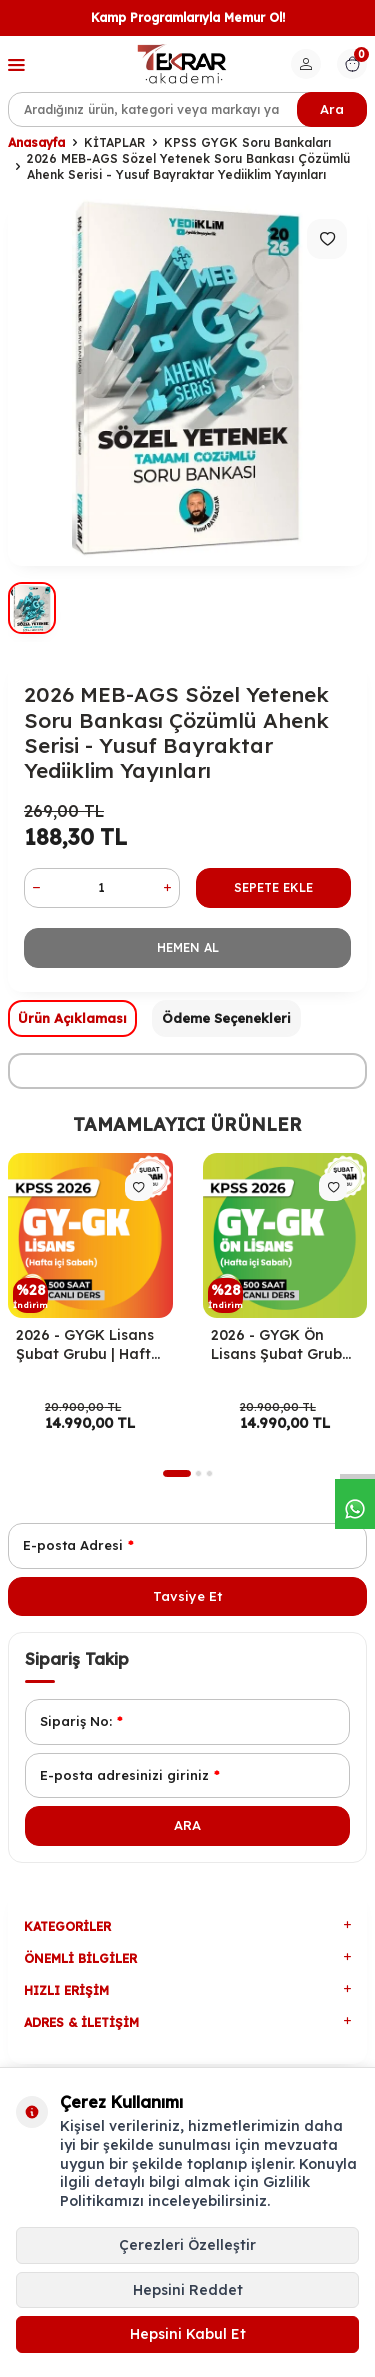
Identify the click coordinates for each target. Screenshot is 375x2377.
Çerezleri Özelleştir (187, 2245)
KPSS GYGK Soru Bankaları (247, 142)
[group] (187, 378)
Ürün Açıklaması (72, 1018)
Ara (332, 109)
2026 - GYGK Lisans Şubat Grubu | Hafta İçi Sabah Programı (88, 1345)
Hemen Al (188, 947)
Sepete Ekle (273, 887)
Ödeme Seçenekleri (226, 1018)
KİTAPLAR (114, 142)
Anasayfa (36, 142)
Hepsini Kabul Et (188, 2334)
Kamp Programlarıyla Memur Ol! (188, 17)
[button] (177, 1473)
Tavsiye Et (187, 1596)
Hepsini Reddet (188, 2290)
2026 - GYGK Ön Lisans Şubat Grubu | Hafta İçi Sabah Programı (285, 1345)
